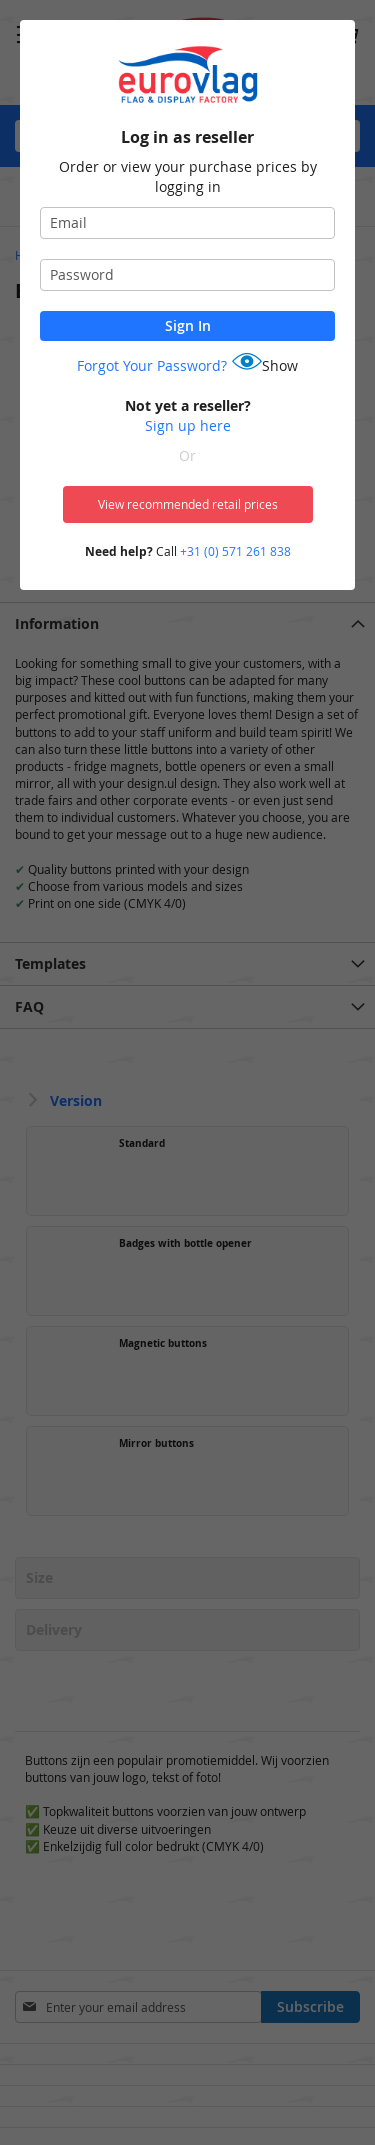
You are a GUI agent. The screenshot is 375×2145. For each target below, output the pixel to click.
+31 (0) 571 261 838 (235, 551)
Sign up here (188, 425)
